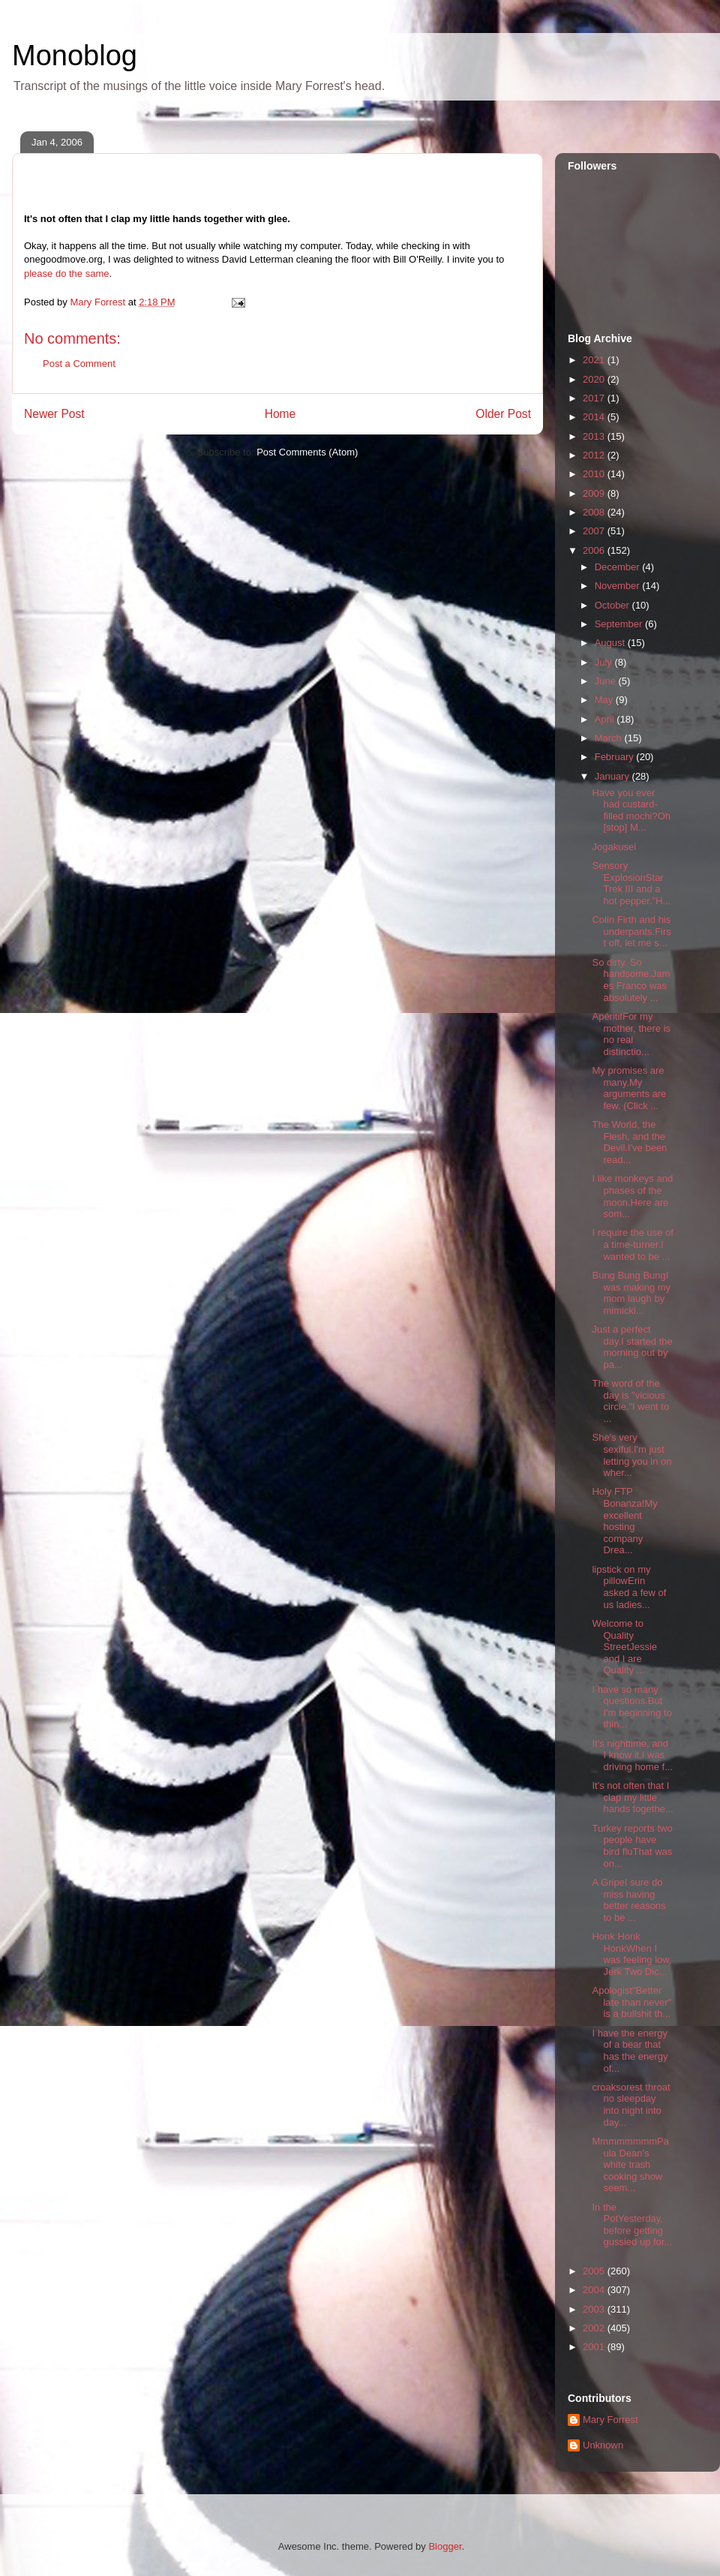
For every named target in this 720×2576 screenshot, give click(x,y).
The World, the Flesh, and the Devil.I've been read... (629, 1142)
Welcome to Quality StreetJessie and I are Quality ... (624, 1647)
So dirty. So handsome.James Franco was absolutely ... (631, 980)
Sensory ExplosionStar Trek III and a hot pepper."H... (631, 883)
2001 (595, 2346)
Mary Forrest (610, 2419)
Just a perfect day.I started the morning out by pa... (632, 1347)
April (606, 719)
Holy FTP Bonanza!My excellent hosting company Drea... (624, 1521)
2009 (595, 493)
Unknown (603, 2445)
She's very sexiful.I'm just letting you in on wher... (631, 1455)
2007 (595, 531)
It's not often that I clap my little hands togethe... (632, 1797)
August (611, 642)
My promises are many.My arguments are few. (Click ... (629, 1088)
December (619, 567)
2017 (595, 398)
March (610, 738)
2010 (595, 473)
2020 (595, 379)
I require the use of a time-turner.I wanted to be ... (632, 1244)
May (605, 699)
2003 (595, 2309)
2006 (595, 550)
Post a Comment (79, 363)
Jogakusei (614, 846)
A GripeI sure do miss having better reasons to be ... (628, 1900)
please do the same (66, 273)
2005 (595, 2271)
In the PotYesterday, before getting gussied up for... (632, 2225)
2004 (595, 2289)
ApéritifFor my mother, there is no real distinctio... (631, 1034)
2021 (595, 359)
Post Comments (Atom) (307, 452)
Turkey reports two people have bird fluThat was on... (632, 1846)
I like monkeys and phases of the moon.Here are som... (632, 1196)
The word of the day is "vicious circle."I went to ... (630, 1401)
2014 (595, 416)
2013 (595, 436)
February (616, 756)
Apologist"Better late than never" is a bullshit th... (631, 2002)
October (613, 605)
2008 (595, 512)
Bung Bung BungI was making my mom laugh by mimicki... (631, 1293)
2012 (595, 455)
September (620, 624)
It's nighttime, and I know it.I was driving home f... (632, 1755)
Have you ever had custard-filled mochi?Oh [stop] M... (631, 810)
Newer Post (54, 413)
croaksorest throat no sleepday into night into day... (631, 2105)
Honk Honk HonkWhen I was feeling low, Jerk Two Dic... (631, 1954)
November (619, 585)
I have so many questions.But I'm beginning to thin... (631, 1707)
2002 (595, 2328)
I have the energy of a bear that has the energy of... (630, 2050)
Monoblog (74, 55)
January (613, 776)
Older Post (503, 413)
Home (280, 413)
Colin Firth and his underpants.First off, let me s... (631, 931)
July (605, 662)
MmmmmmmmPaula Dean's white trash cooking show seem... (630, 2164)
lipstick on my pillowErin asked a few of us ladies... (629, 1587)
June (607, 681)
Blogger (444, 2546)
